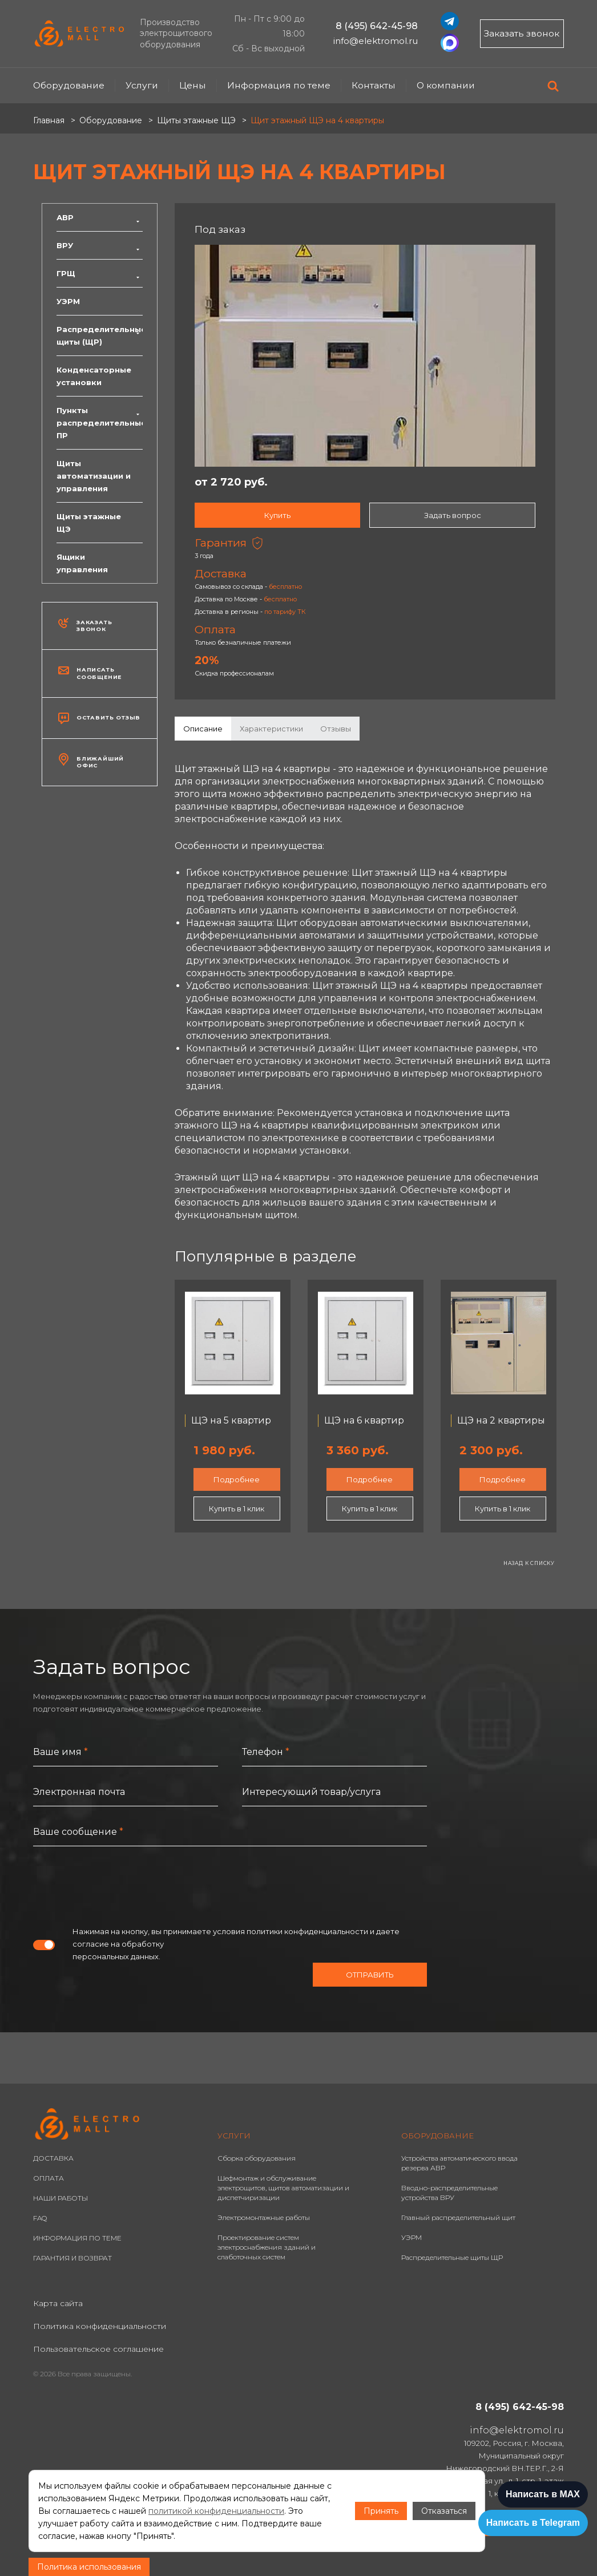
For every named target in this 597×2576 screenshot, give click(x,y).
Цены (192, 85)
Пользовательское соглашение (98, 2349)
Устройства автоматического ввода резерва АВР (459, 2163)
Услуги (142, 85)
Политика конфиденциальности (99, 2326)
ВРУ (100, 245)
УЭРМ (68, 301)
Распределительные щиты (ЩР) (100, 335)
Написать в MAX (543, 2494)
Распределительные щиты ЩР (452, 2257)
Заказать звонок (521, 33)
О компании (446, 85)
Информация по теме (278, 85)
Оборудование (68, 85)
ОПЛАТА (48, 2178)
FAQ (40, 2218)
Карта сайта (58, 2303)
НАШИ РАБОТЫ (60, 2198)
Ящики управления (82, 563)
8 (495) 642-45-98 (377, 26)
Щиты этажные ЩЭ (89, 522)
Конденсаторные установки (94, 376)
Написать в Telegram (533, 2523)
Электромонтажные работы (263, 2217)
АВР (100, 217)
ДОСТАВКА (53, 2158)
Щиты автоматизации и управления (94, 476)
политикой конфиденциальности (216, 2511)
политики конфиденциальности (307, 1931)
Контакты (374, 85)
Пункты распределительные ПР (100, 423)
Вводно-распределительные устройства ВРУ (449, 2192)
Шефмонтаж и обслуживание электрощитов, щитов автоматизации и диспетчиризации (283, 2188)
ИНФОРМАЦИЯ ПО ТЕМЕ (77, 2238)
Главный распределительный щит (458, 2217)
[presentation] (120, 1885)
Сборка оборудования (256, 2158)
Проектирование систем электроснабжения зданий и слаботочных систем (266, 2247)
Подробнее (236, 1479)
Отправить (370, 1974)
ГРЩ (100, 273)
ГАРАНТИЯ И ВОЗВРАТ (72, 2258)
